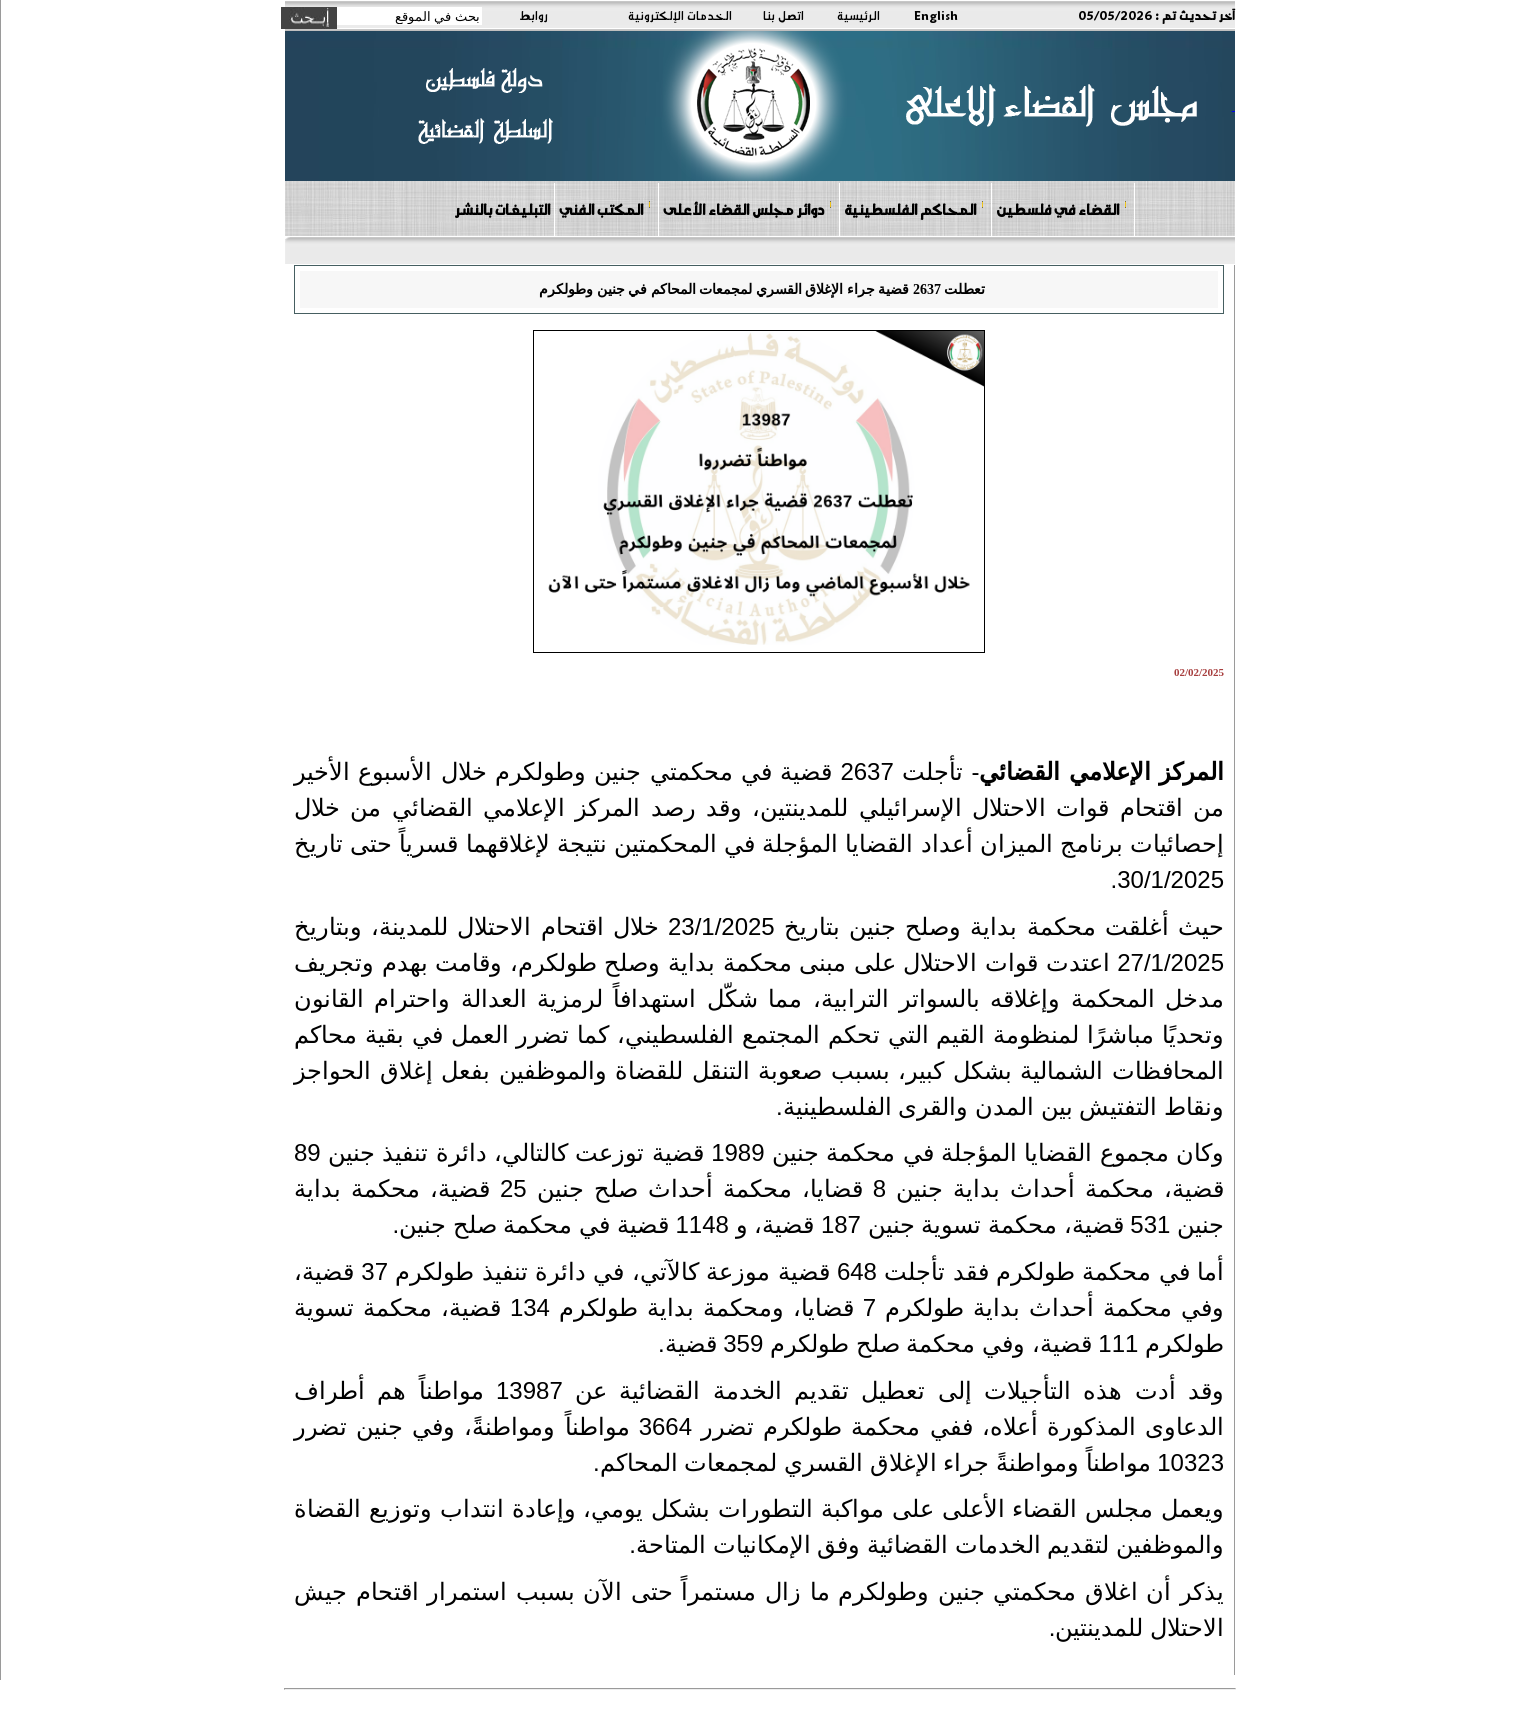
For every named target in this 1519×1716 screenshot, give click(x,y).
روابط (533, 15)
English (936, 15)
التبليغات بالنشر (502, 209)
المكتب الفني (605, 208)
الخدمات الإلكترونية (680, 15)
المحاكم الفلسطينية (914, 208)
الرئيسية (858, 15)
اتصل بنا (783, 15)
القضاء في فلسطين (1062, 208)
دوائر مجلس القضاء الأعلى (748, 208)
